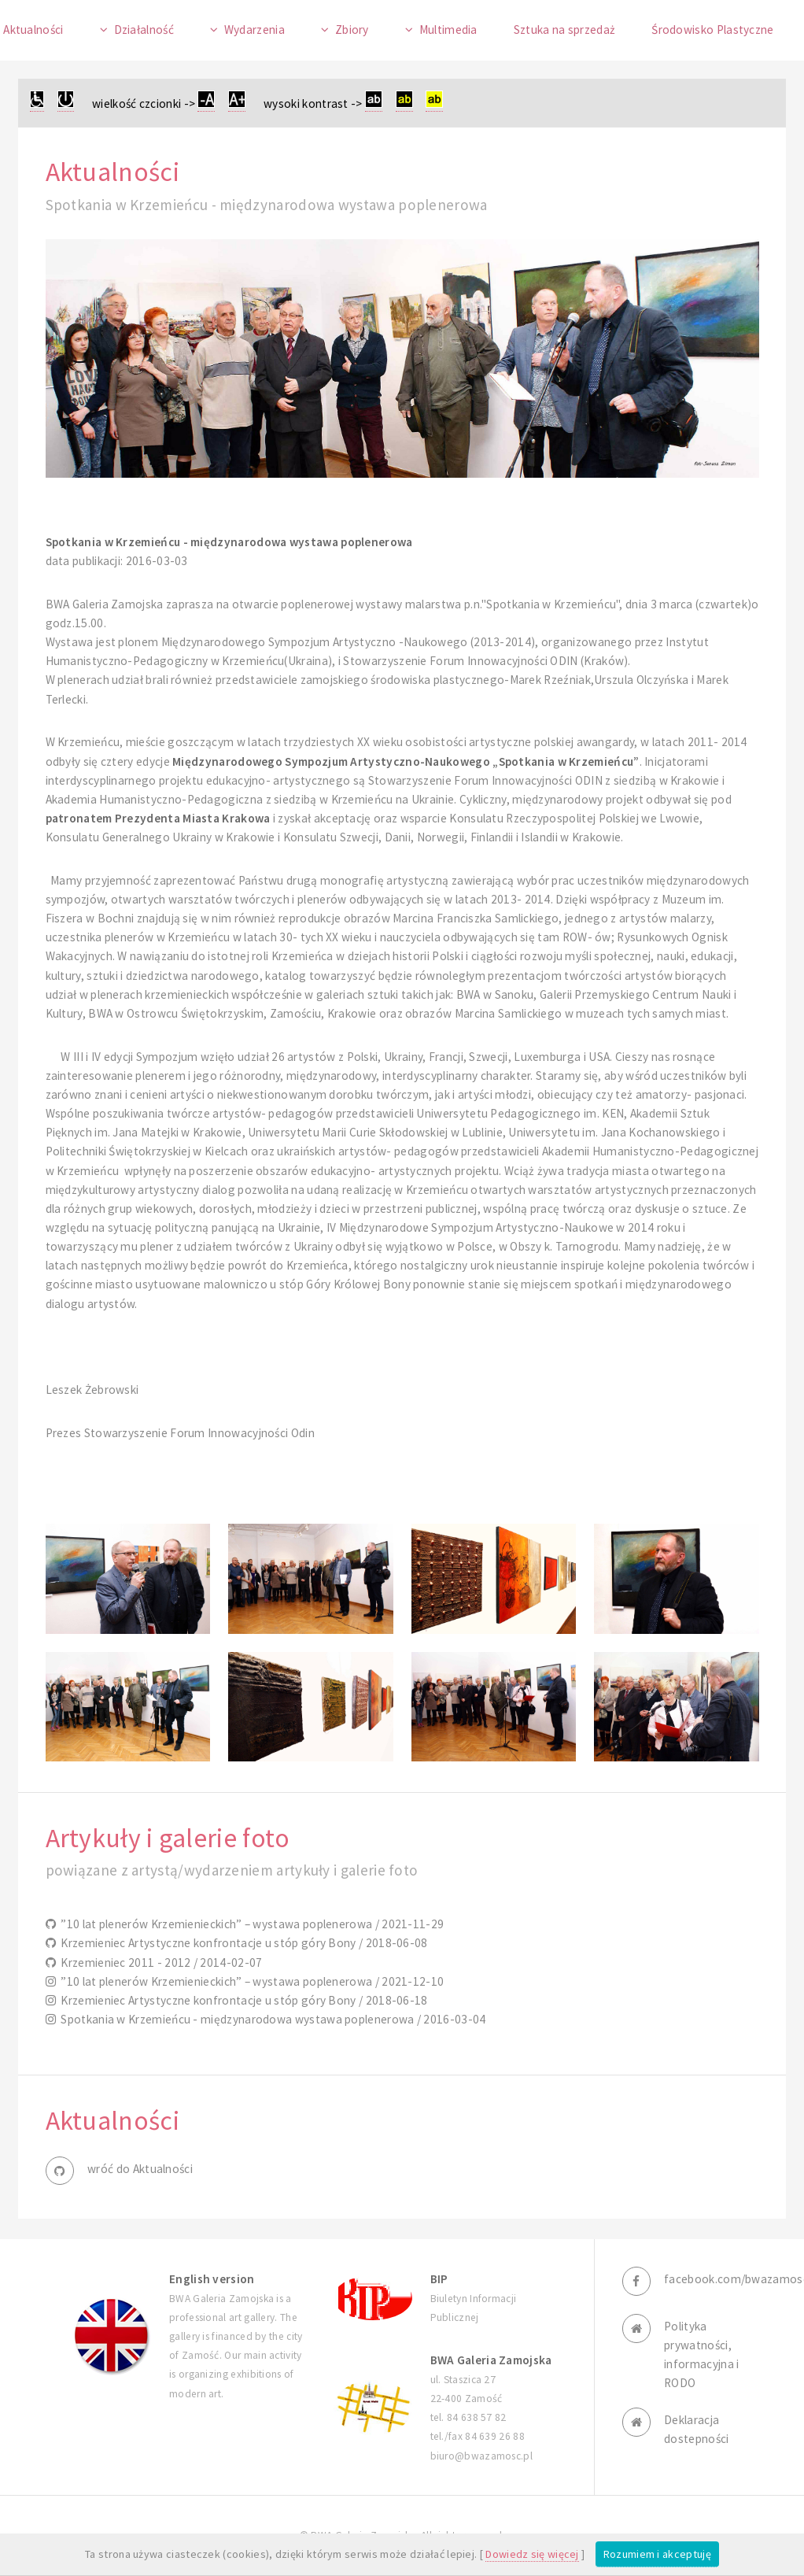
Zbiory (352, 29)
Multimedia (448, 29)
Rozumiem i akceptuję (657, 2554)
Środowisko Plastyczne (712, 29)
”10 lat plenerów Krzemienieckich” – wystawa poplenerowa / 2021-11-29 (250, 1923)
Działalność (144, 29)
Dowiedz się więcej (532, 2554)
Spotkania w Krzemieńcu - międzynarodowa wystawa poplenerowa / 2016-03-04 (271, 2019)
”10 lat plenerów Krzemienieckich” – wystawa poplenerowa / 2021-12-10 (250, 1981)
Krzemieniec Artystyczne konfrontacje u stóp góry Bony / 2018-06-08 (242, 1942)
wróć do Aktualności (140, 2168)
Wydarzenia (254, 29)
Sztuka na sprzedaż (565, 29)
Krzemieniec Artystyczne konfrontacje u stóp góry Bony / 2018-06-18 (242, 2000)
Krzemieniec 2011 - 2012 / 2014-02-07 (159, 1962)
